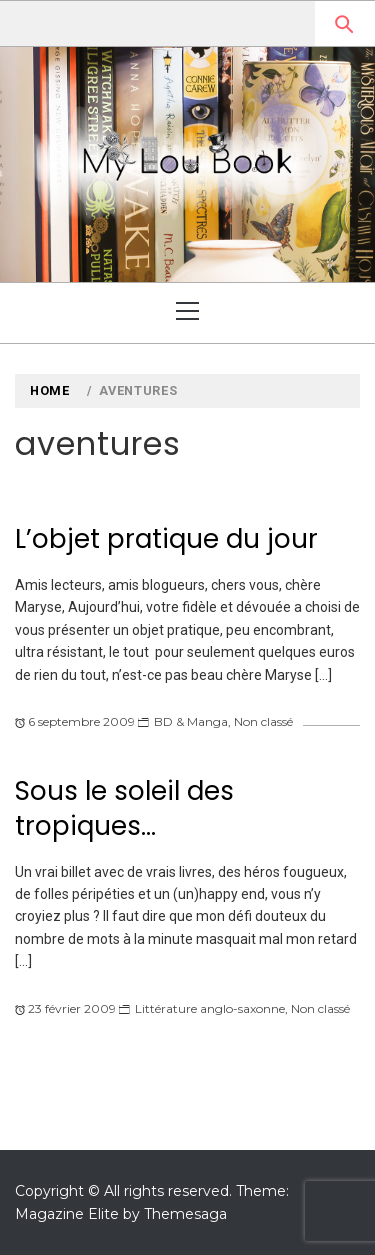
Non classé (263, 721)
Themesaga (185, 1214)
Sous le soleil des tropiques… (124, 808)
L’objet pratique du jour (166, 539)
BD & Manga (191, 721)
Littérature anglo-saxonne (210, 1008)
